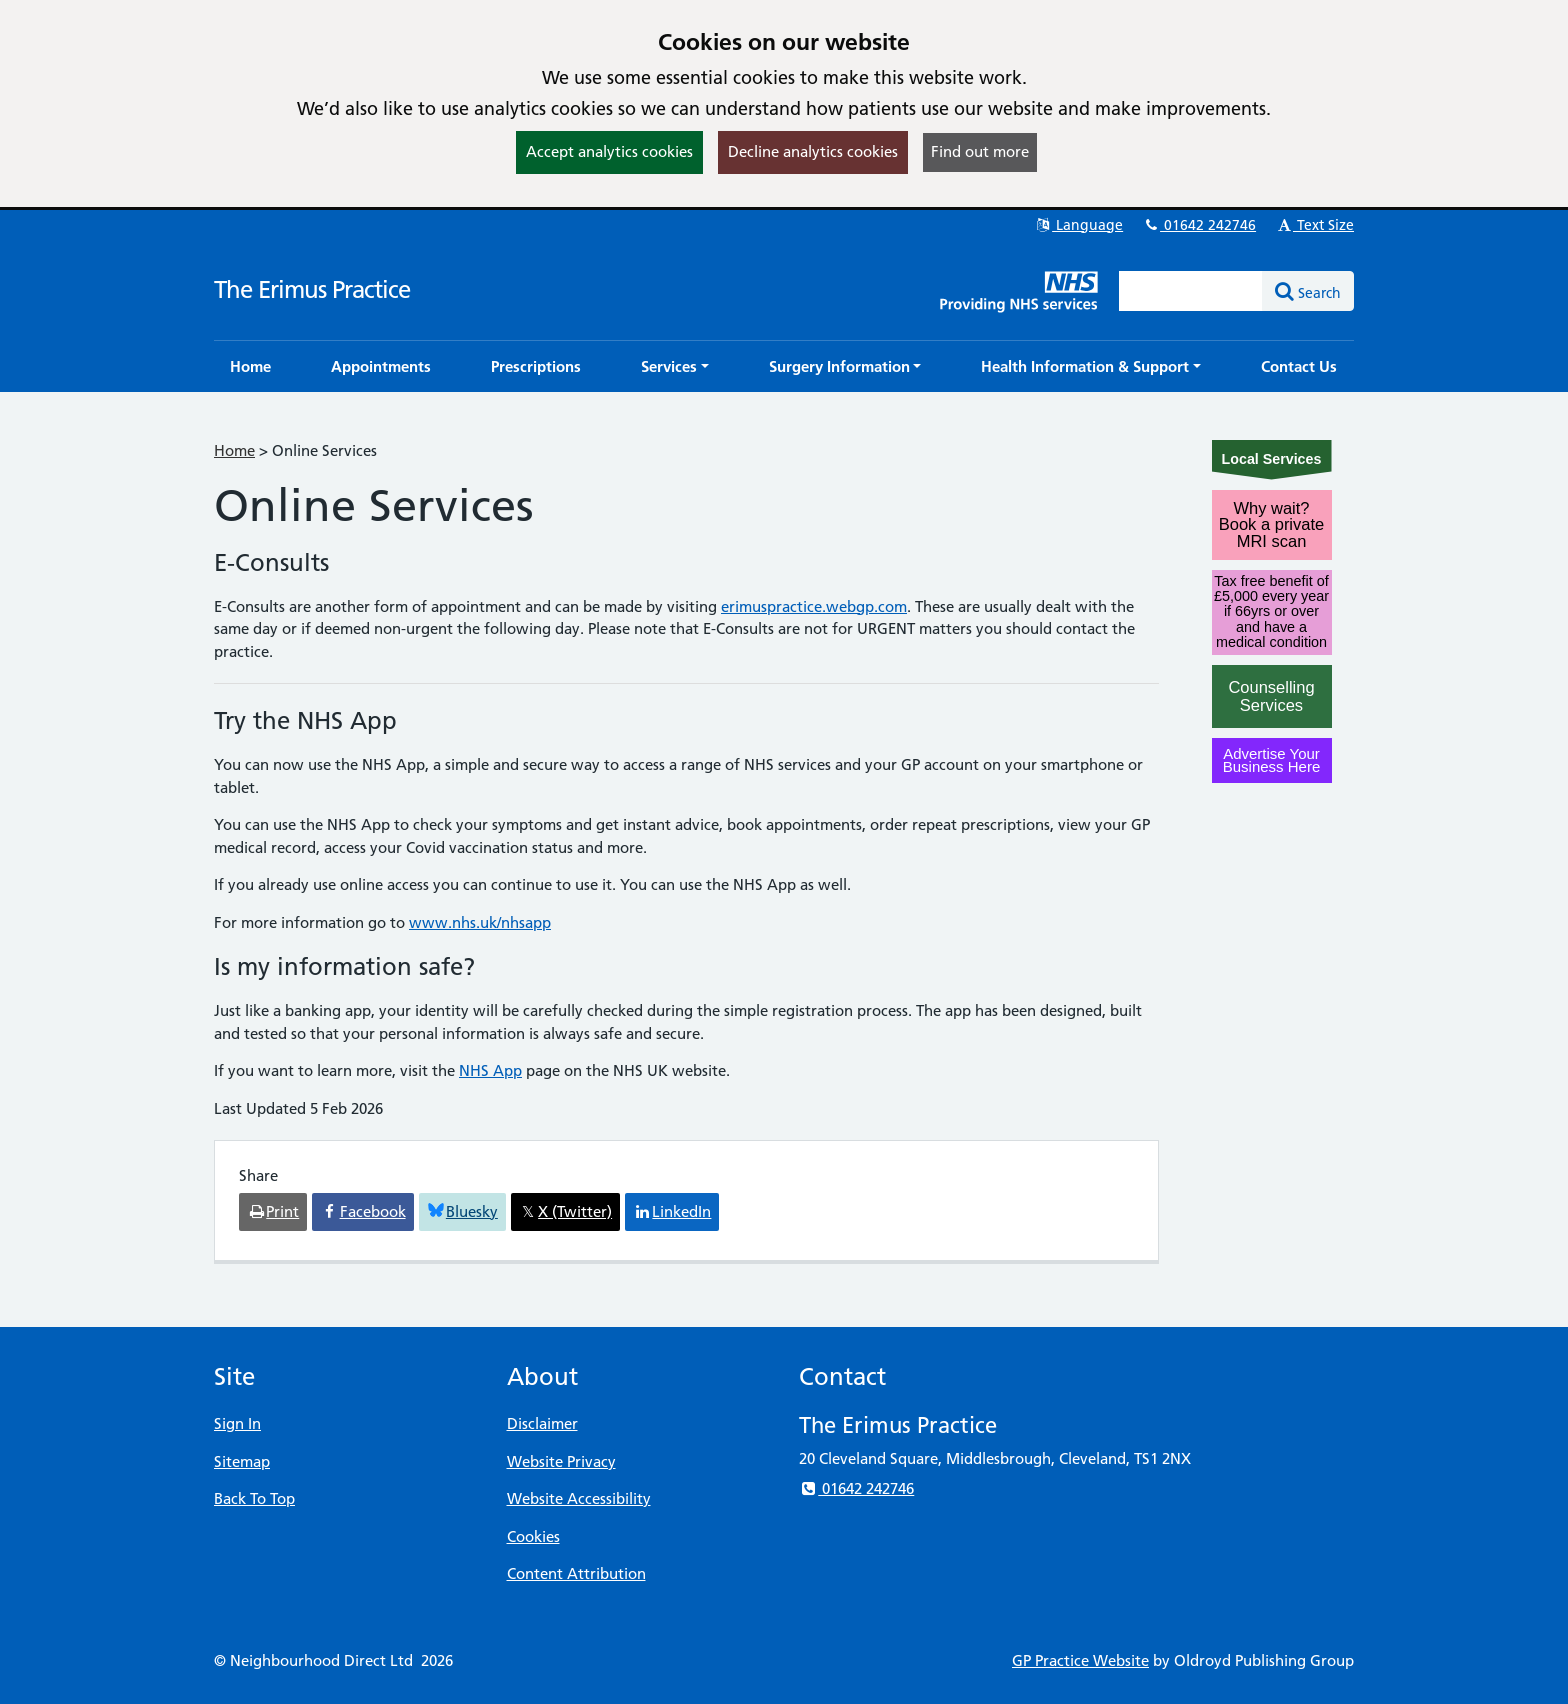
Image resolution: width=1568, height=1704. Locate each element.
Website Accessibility (579, 1498)
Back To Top (254, 1498)
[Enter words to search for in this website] (1191, 291)
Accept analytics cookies (609, 151)
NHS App (490, 1070)
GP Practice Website (1080, 1660)
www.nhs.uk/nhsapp (480, 922)
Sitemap (242, 1461)
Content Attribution (576, 1573)
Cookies (533, 1536)
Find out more (980, 151)
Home (234, 450)
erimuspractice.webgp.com (814, 606)
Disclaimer (542, 1423)
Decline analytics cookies (813, 151)
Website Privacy (561, 1461)
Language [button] (1078, 225)
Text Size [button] (1314, 225)
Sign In (237, 1423)
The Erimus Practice (312, 289)
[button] (675, 366)
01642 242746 (1199, 225)
